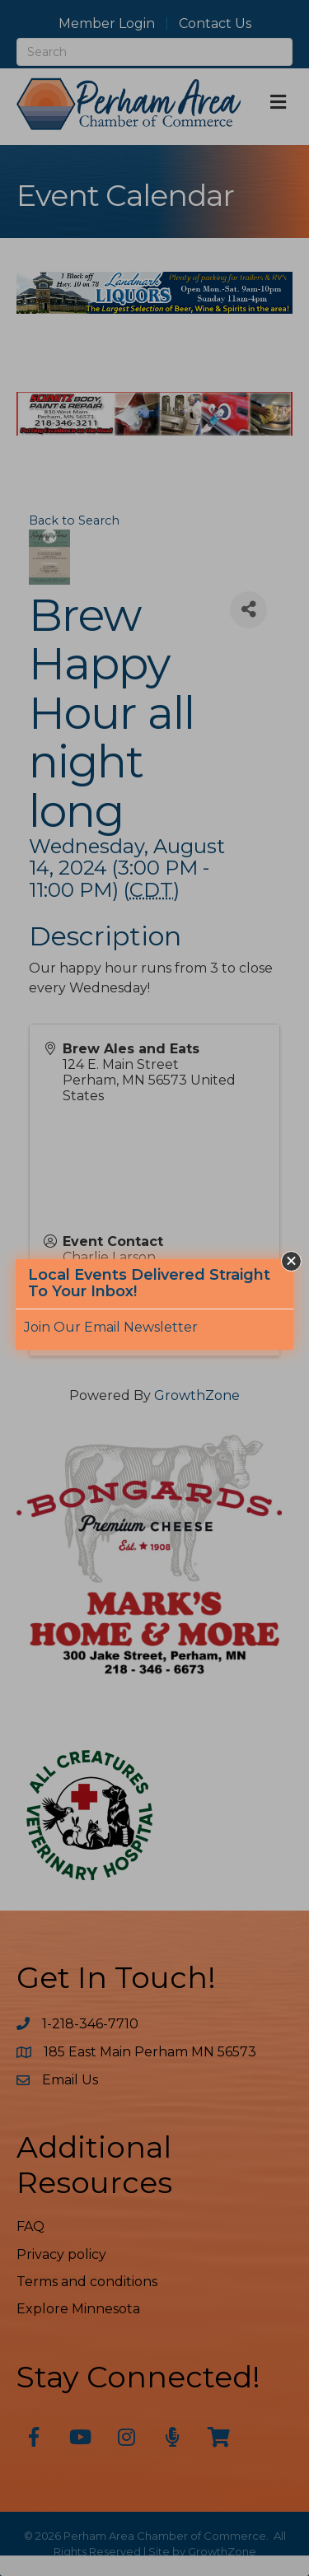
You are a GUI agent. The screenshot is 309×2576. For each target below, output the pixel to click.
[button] (291, 1261)
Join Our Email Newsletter (111, 1327)
